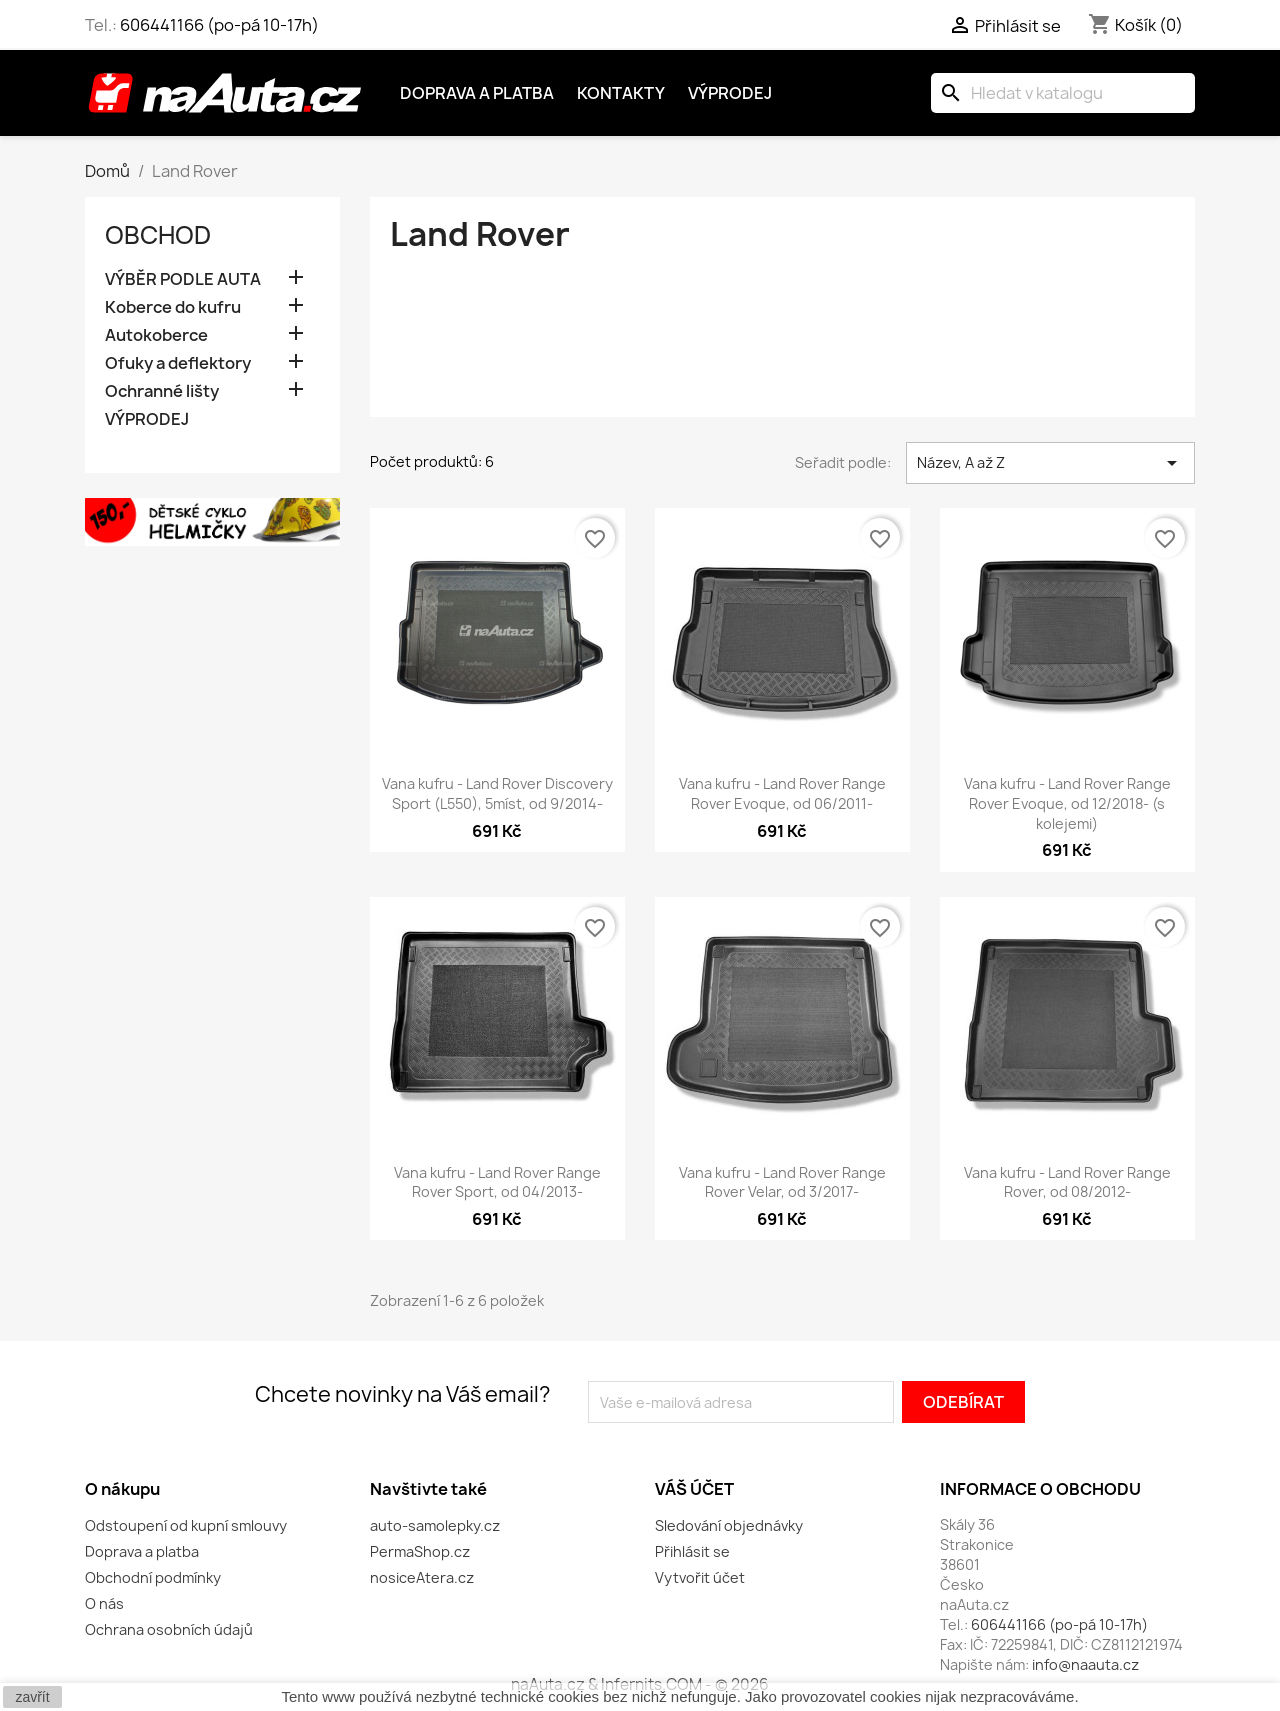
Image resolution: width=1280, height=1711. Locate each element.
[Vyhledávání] (1063, 93)
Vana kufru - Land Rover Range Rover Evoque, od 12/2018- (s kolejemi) (1067, 803)
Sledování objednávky (729, 1525)
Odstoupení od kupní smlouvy (186, 1525)
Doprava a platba (477, 93)
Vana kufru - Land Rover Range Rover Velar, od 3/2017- (782, 1182)
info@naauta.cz (1085, 1664)
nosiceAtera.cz (422, 1577)
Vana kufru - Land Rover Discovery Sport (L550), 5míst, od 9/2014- (497, 793)
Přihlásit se (692, 1551)
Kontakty (621, 93)
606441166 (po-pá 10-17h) (219, 25)
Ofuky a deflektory (178, 363)
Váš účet (694, 1489)
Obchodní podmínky (153, 1577)
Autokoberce (156, 335)
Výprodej (730, 93)
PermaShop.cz (420, 1551)
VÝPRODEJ (147, 419)
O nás (104, 1603)
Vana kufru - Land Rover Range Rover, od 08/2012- (1067, 1182)
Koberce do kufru (173, 307)
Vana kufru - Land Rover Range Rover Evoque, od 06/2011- (782, 793)
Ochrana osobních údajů (169, 1629)
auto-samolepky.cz (435, 1525)
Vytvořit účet (700, 1577)
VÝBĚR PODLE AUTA (183, 279)
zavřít (32, 1697)
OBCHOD (158, 235)
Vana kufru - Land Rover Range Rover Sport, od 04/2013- (497, 1182)
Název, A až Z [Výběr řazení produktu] (1050, 463)
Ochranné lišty (162, 391)
